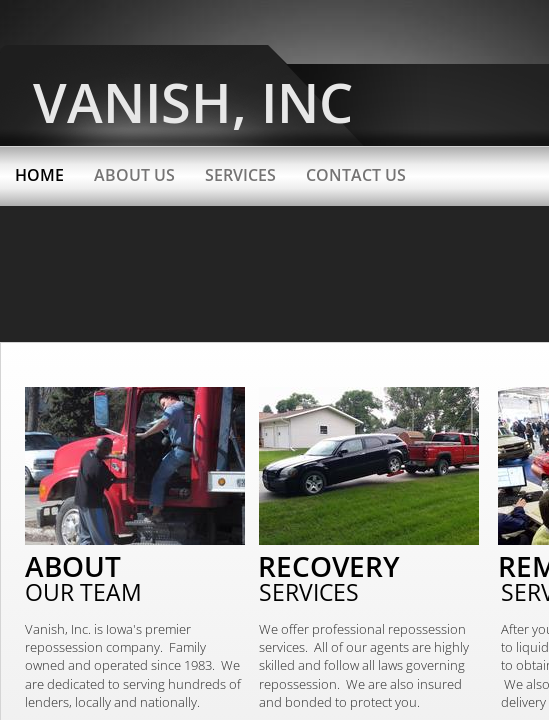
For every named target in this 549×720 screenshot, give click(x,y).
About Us (134, 175)
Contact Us (356, 175)
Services (240, 175)
